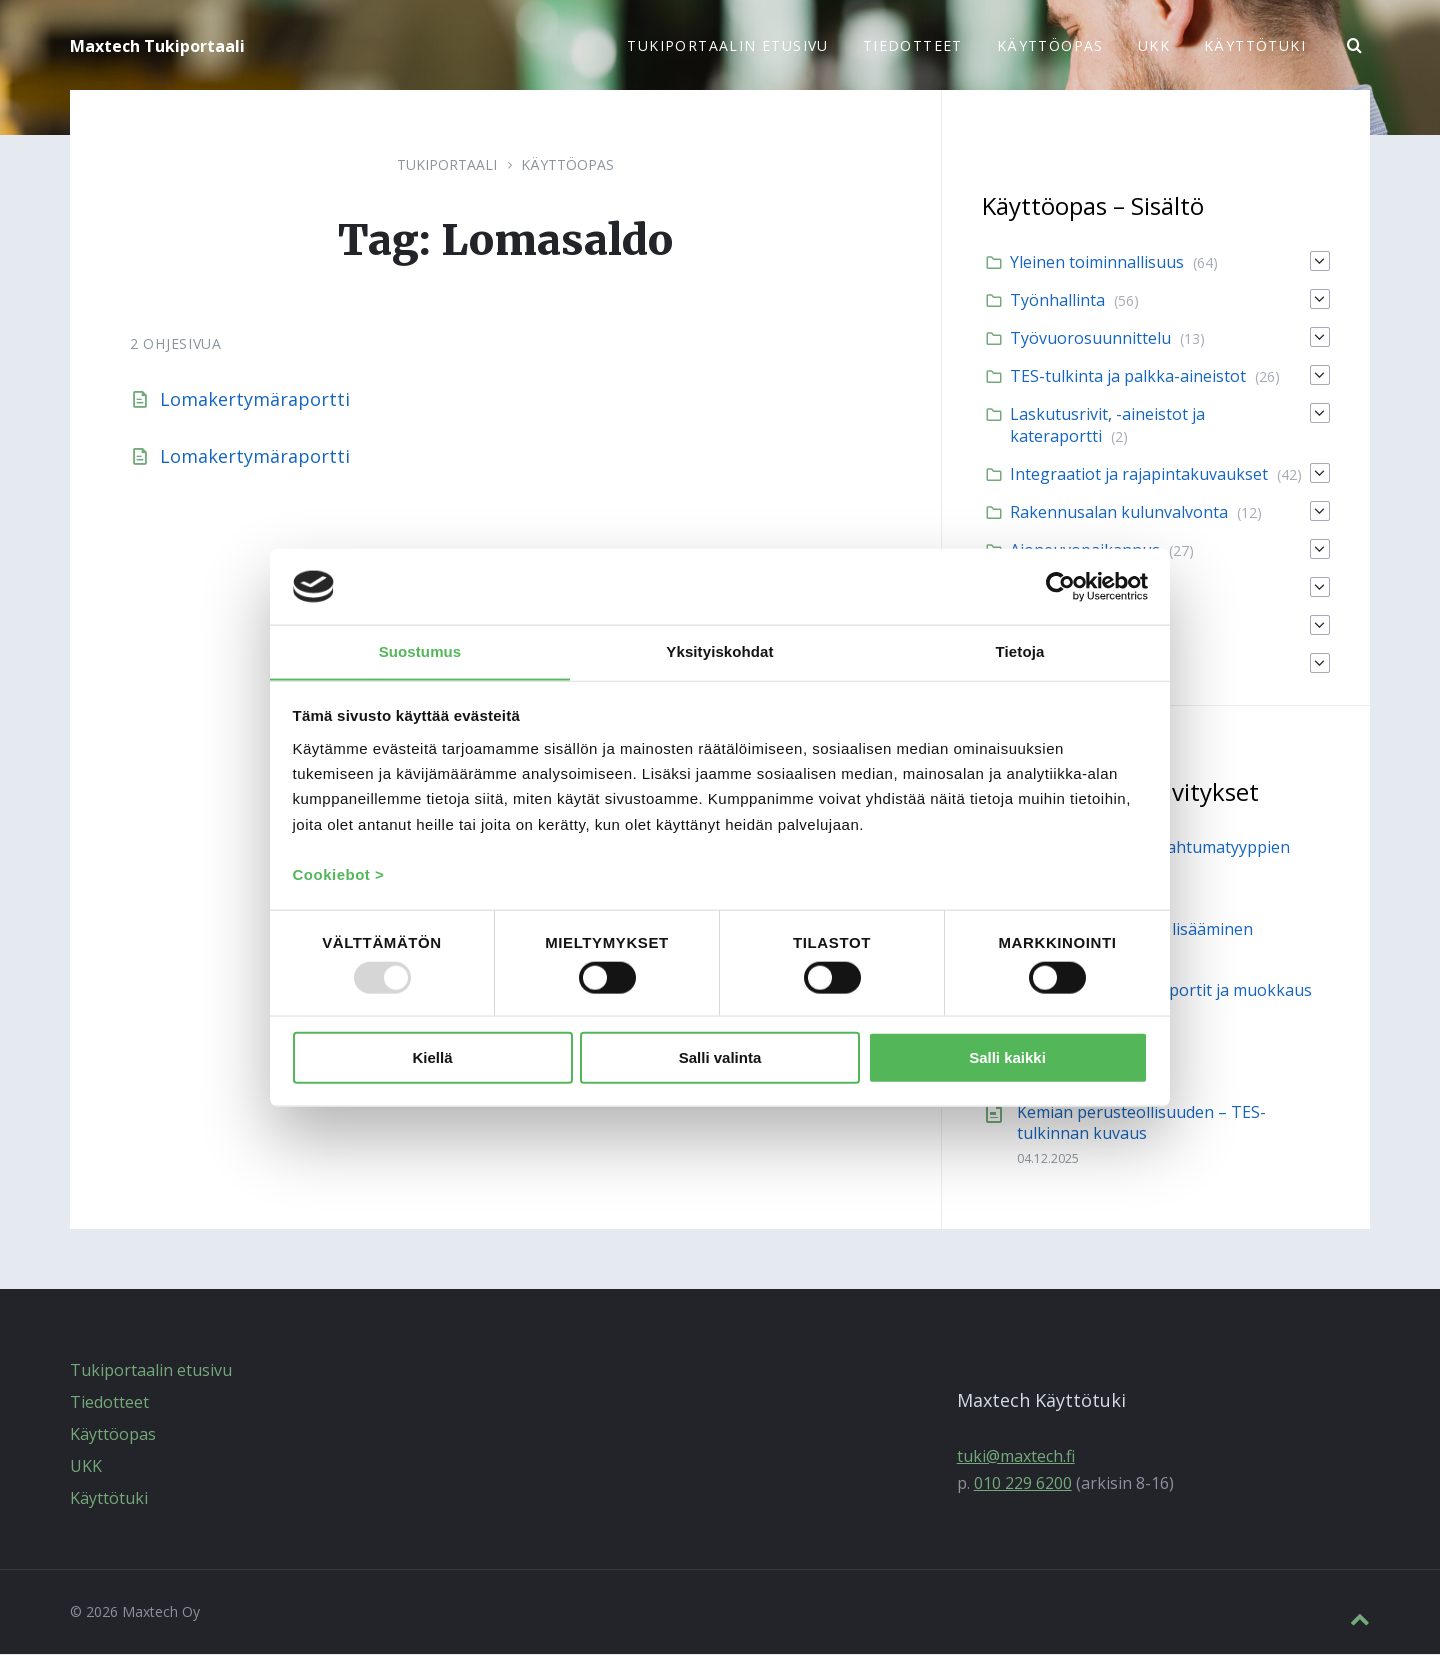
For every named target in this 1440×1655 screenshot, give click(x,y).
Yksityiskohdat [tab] (719, 650)
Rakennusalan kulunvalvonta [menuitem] (1119, 513)
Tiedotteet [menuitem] (913, 45)
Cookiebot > (339, 875)
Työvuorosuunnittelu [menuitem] (1090, 339)
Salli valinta (720, 1058)
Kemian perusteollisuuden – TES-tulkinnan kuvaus (1141, 1123)
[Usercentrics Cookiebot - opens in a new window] (1060, 586)
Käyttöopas (567, 165)
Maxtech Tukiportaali (157, 46)
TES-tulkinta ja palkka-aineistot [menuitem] (1128, 377)
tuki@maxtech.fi (1016, 1457)
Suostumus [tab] (420, 650)
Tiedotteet (109, 1403)
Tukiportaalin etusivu (151, 1371)
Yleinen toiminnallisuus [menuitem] (1097, 263)
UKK (86, 1467)
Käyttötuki (109, 1499)
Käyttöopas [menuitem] (1050, 45)
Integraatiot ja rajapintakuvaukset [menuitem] (1139, 475)
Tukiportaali (447, 165)
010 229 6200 (1023, 1484)
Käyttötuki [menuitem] (1255, 45)
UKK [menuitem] (1154, 45)
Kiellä (432, 1058)
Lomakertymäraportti (255, 400)
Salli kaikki (1007, 1058)
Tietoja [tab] (1020, 650)
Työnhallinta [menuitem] (1057, 301)
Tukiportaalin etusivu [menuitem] (727, 45)
